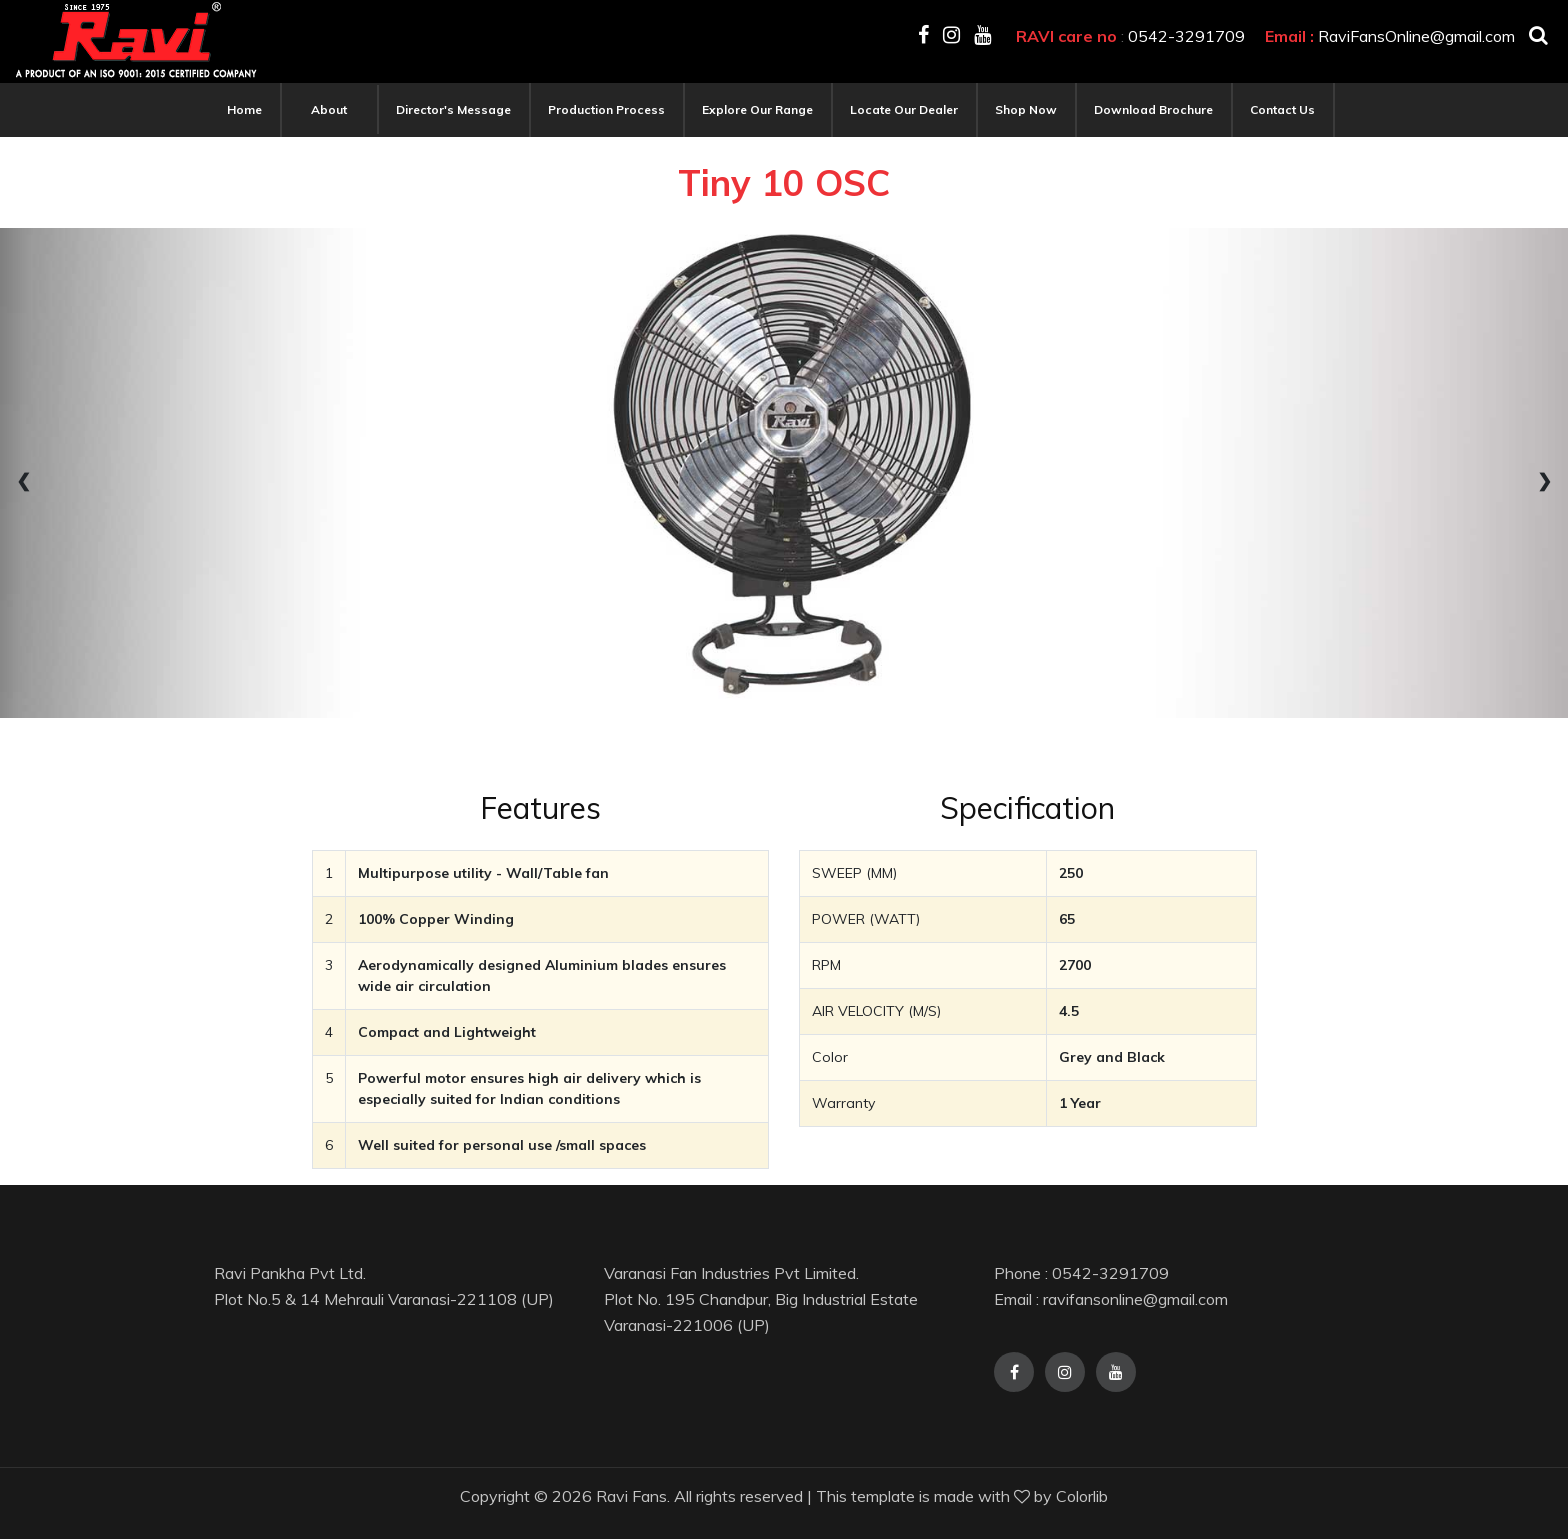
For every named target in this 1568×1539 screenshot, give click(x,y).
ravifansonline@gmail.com (1135, 1299)
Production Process (606, 109)
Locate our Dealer (904, 109)
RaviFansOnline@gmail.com (1416, 36)
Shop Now (1026, 109)
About (329, 109)
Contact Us (1282, 109)
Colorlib (1082, 1496)
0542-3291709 (1186, 36)
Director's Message (453, 109)
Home (244, 109)
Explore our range (757, 109)
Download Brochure (1153, 109)
